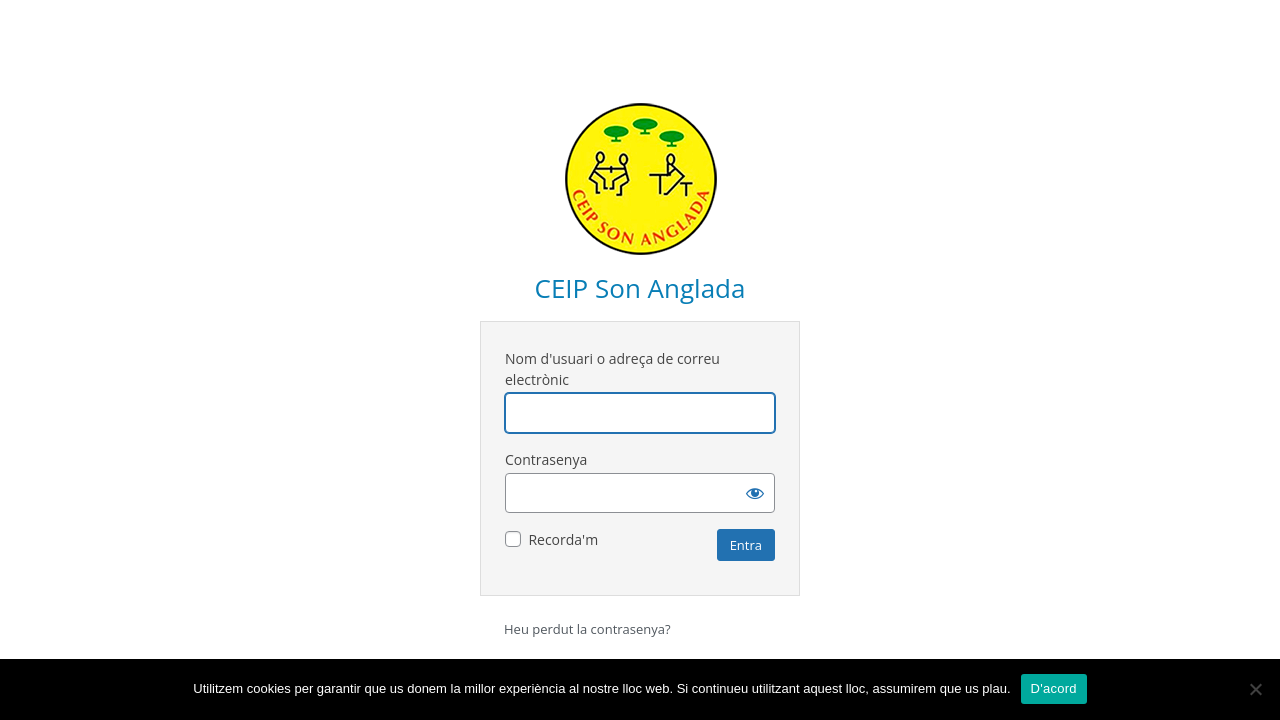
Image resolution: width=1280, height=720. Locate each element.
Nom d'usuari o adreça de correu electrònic (612, 369)
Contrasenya (546, 459)
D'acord (1054, 688)
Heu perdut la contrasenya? (587, 629)
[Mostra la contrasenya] (755, 493)
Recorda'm (563, 539)
